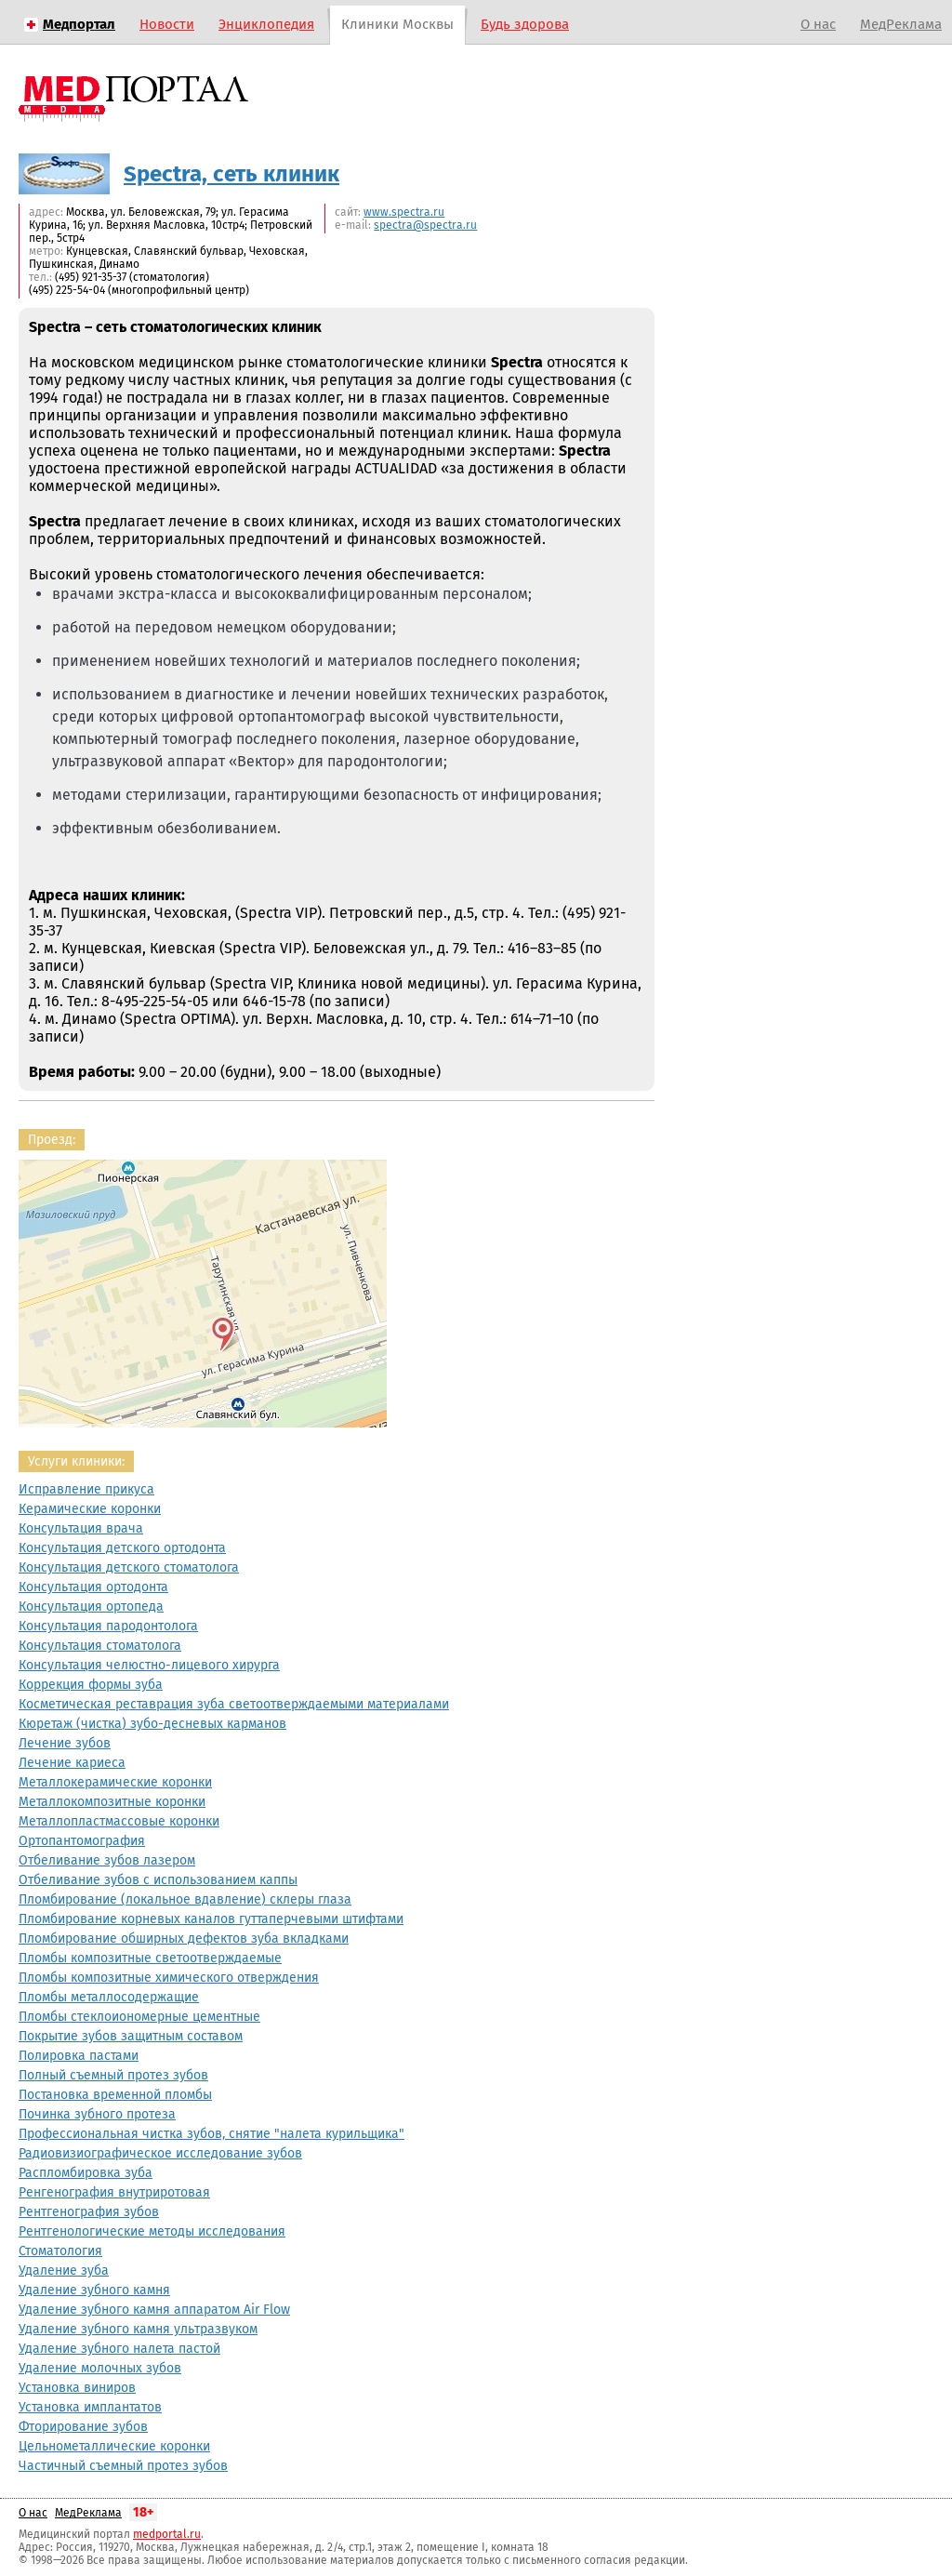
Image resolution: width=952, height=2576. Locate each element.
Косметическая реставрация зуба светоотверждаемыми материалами (234, 1704)
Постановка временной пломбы (115, 2095)
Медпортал (79, 24)
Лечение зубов (65, 1743)
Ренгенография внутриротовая (114, 2192)
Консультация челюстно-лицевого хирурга (149, 1665)
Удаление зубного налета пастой (119, 2349)
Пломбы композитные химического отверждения (169, 1977)
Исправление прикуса (86, 1489)
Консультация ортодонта (93, 1587)
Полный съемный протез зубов (113, 2075)
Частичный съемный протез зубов (123, 2466)
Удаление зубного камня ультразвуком (138, 2329)
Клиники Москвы (397, 24)
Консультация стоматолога (100, 1645)
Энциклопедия (266, 24)
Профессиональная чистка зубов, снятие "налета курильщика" (211, 2134)
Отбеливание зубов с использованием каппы (158, 1880)
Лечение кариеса (72, 1763)
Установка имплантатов (90, 2407)
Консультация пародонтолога (108, 1626)
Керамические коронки (90, 1509)
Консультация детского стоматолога (129, 1567)
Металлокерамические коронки (115, 1782)
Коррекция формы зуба (91, 1685)
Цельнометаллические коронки (114, 2446)
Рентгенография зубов (89, 2212)
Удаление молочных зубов (100, 2368)
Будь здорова (525, 24)
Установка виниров (77, 2388)
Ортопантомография (82, 1841)
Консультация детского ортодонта (122, 1548)
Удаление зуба (64, 2270)
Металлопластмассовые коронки (119, 1821)
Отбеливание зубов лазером (107, 1860)
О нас (818, 24)
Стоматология (60, 2251)
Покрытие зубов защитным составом (131, 2036)
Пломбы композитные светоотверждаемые (150, 1958)
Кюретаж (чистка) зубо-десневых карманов (152, 1724)
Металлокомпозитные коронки (112, 1802)
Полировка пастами (79, 2056)
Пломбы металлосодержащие (109, 1997)
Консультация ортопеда (91, 1606)
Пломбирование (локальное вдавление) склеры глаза (185, 1899)
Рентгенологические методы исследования (152, 2231)
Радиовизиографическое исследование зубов (160, 2153)
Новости (166, 24)
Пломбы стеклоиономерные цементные (139, 2017)
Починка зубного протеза (97, 2114)
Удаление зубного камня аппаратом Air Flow (154, 2309)
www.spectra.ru (404, 212)
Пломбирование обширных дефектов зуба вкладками (184, 1938)
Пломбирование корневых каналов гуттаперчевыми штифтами (211, 1919)
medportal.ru (167, 2534)
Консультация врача (81, 1528)
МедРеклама (901, 24)
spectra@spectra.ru (425, 225)
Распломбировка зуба (85, 2173)
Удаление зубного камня (94, 2290)
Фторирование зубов (83, 2427)
